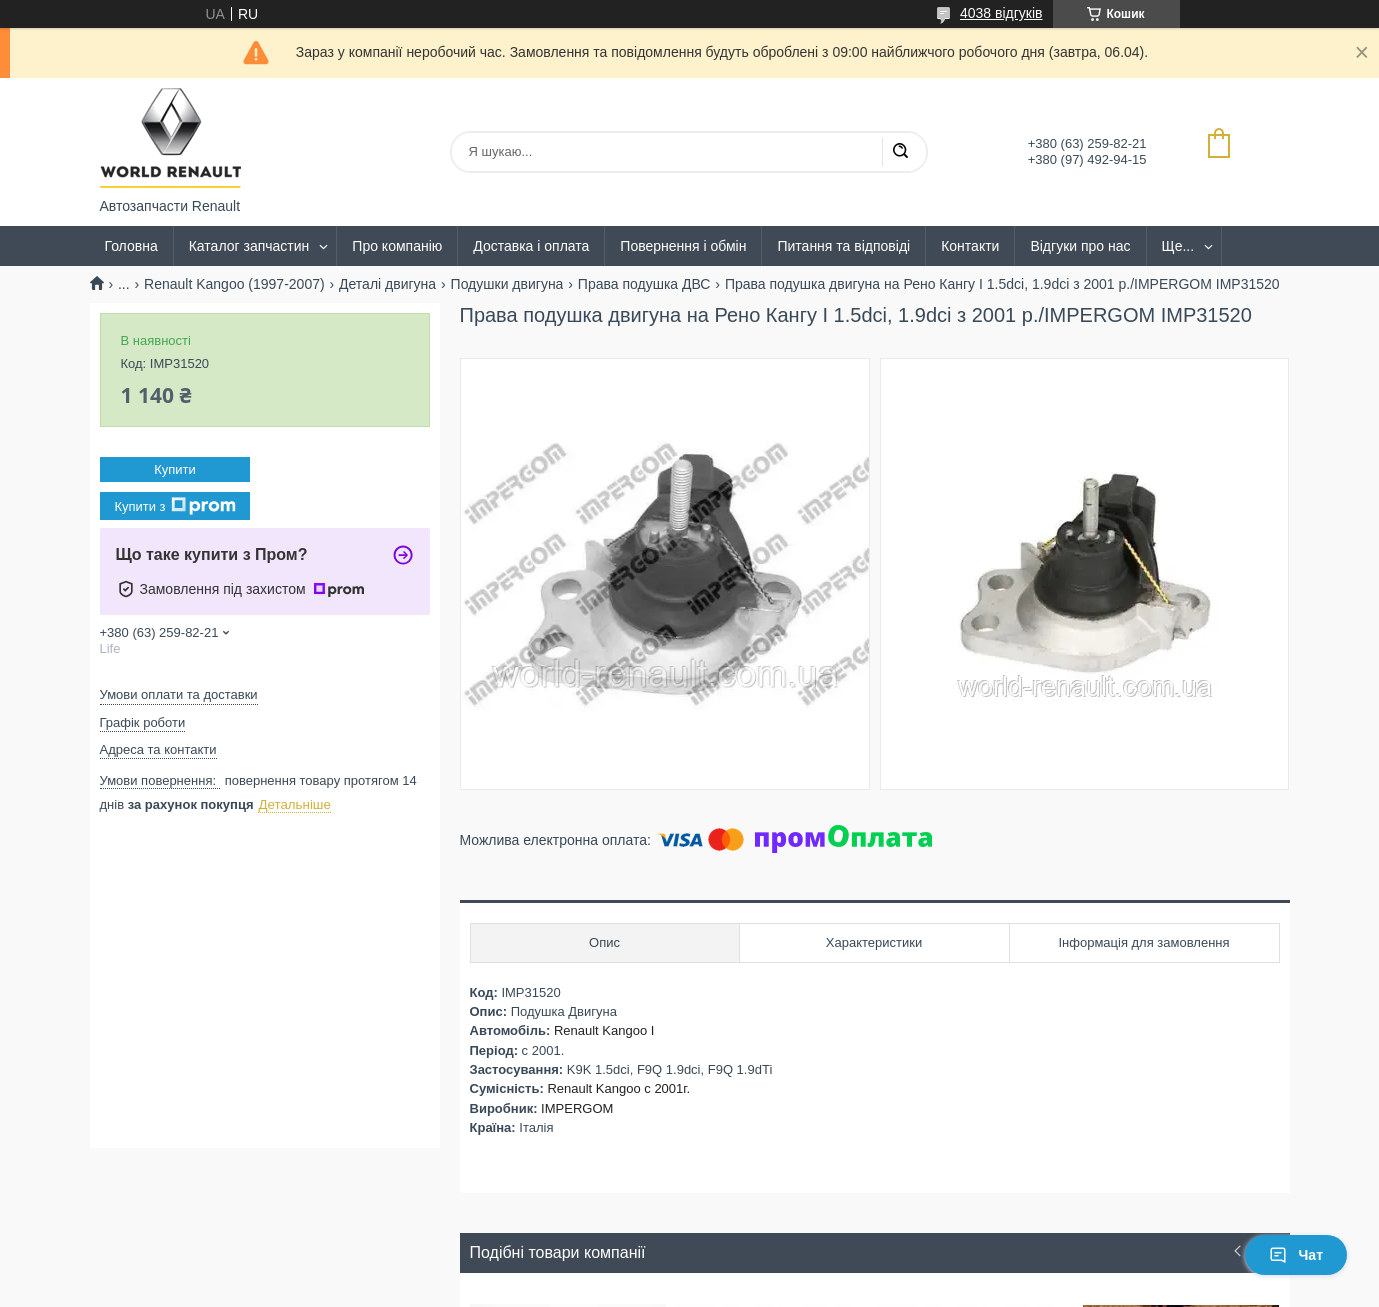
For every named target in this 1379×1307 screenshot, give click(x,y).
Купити (175, 469)
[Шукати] (900, 152)
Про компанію (397, 246)
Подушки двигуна (507, 284)
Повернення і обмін (683, 246)
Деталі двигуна (387, 284)
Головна (131, 246)
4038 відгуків (1001, 13)
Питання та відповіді (843, 246)
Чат (1296, 1255)
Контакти (970, 246)
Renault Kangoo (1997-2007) (234, 284)
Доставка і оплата (531, 246)
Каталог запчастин (249, 246)
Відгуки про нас (1080, 246)
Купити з (174, 506)
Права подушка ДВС (644, 284)
